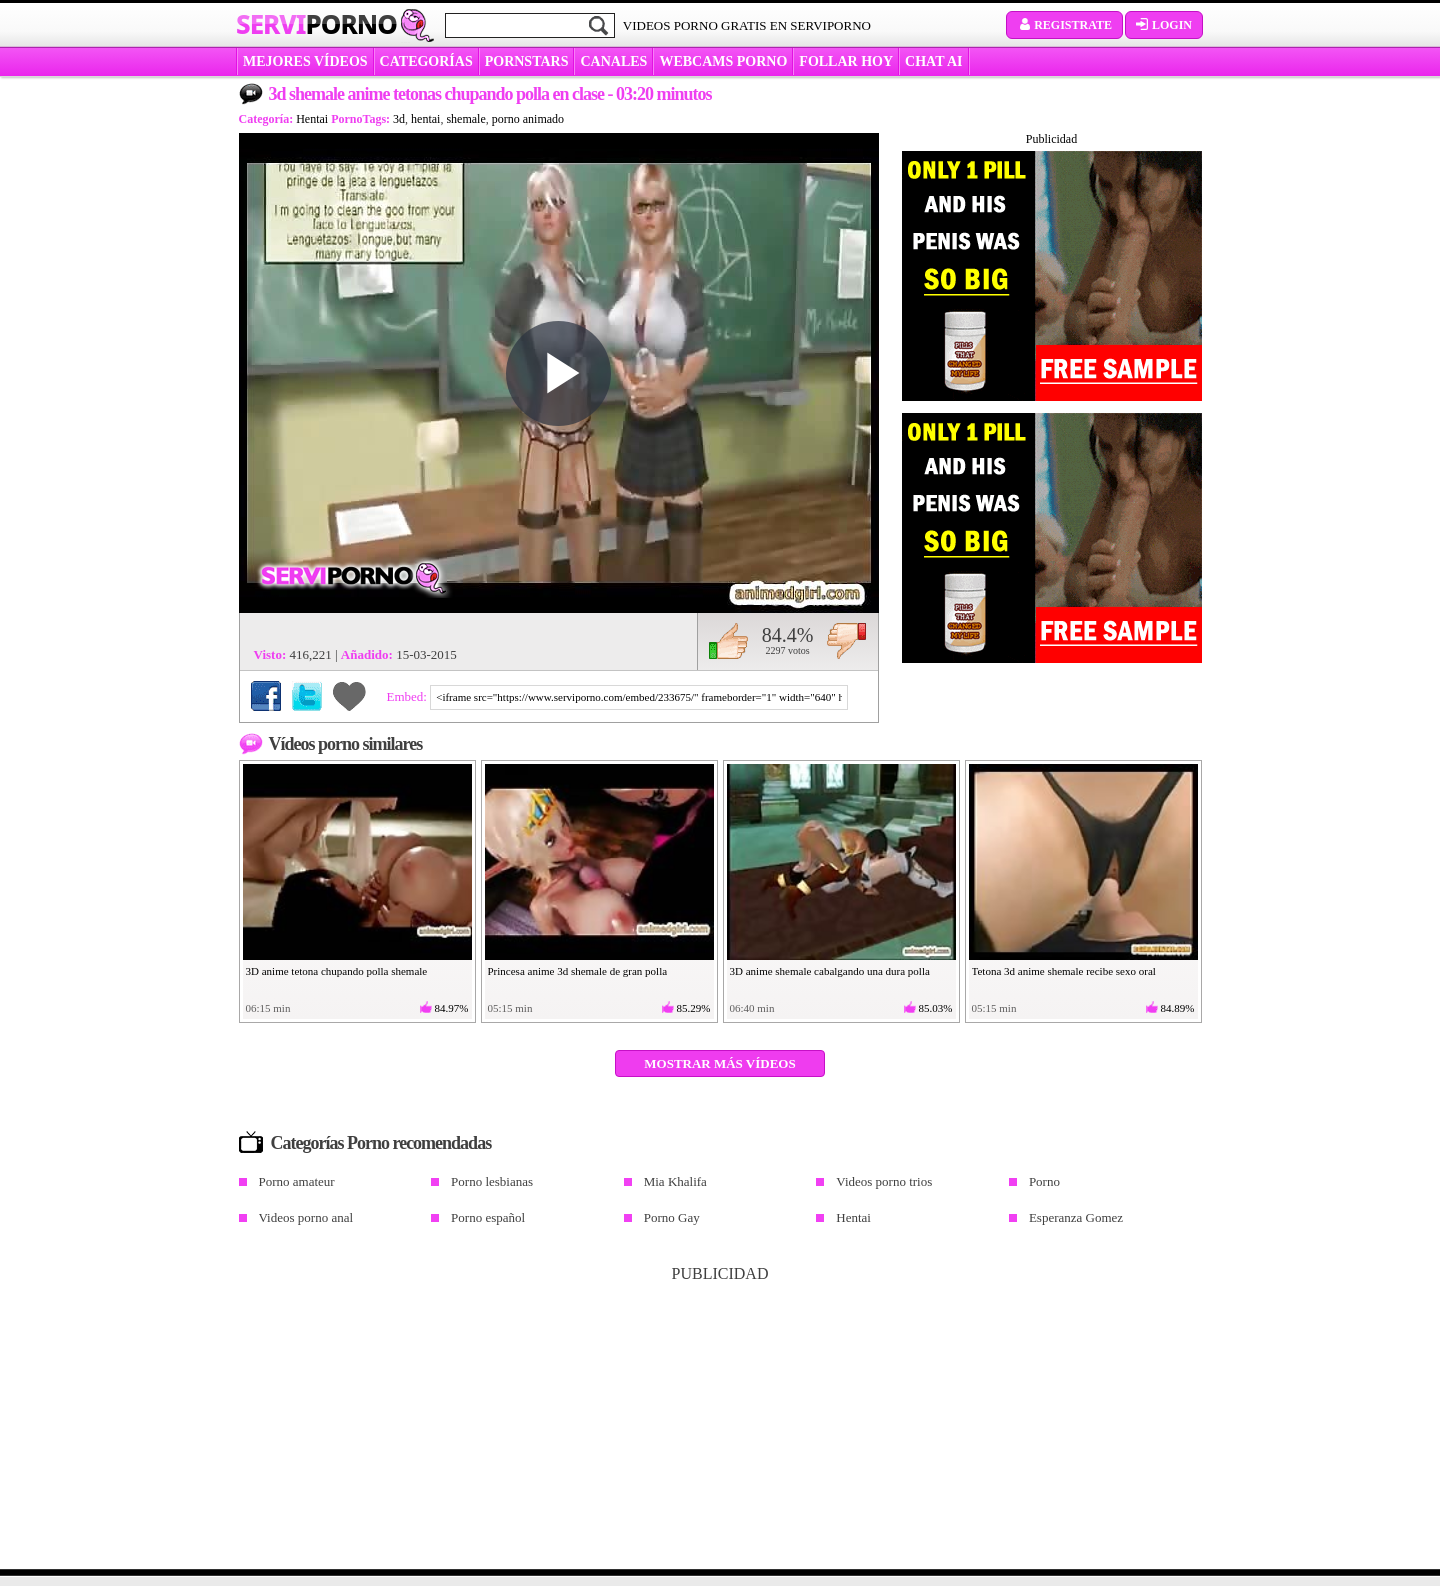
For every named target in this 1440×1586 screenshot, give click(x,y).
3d (399, 119)
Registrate (1064, 25)
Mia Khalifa (675, 1181)
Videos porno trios (884, 1181)
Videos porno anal (306, 1217)
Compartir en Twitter (307, 696)
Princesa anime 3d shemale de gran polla (578, 971)
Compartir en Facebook (266, 696)
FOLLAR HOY (846, 61)
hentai (425, 119)
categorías (426, 61)
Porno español (488, 1217)
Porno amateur (297, 1181)
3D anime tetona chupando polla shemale (337, 971)
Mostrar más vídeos (719, 1063)
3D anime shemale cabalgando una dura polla (830, 971)
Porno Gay (672, 1217)
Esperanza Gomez (1076, 1217)
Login (1164, 25)
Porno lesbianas (492, 1181)
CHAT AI (933, 61)
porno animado (528, 119)
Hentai (312, 119)
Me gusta (728, 641)
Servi (316, 24)
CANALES (613, 61)
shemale (465, 119)
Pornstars (527, 61)
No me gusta (846, 641)
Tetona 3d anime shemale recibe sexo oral (1064, 971)
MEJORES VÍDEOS (305, 61)
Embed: (409, 696)
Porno (1044, 1181)
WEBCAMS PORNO (723, 61)
